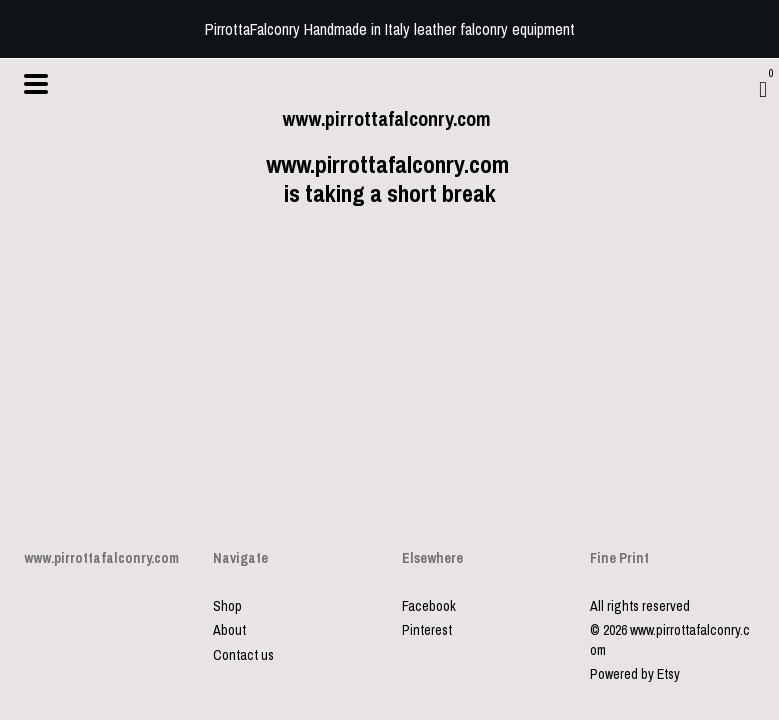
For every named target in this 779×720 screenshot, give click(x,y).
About (229, 630)
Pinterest (427, 630)
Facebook (429, 606)
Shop (227, 606)
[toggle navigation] (36, 84)
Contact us (243, 655)
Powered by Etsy (635, 674)
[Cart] (763, 89)
